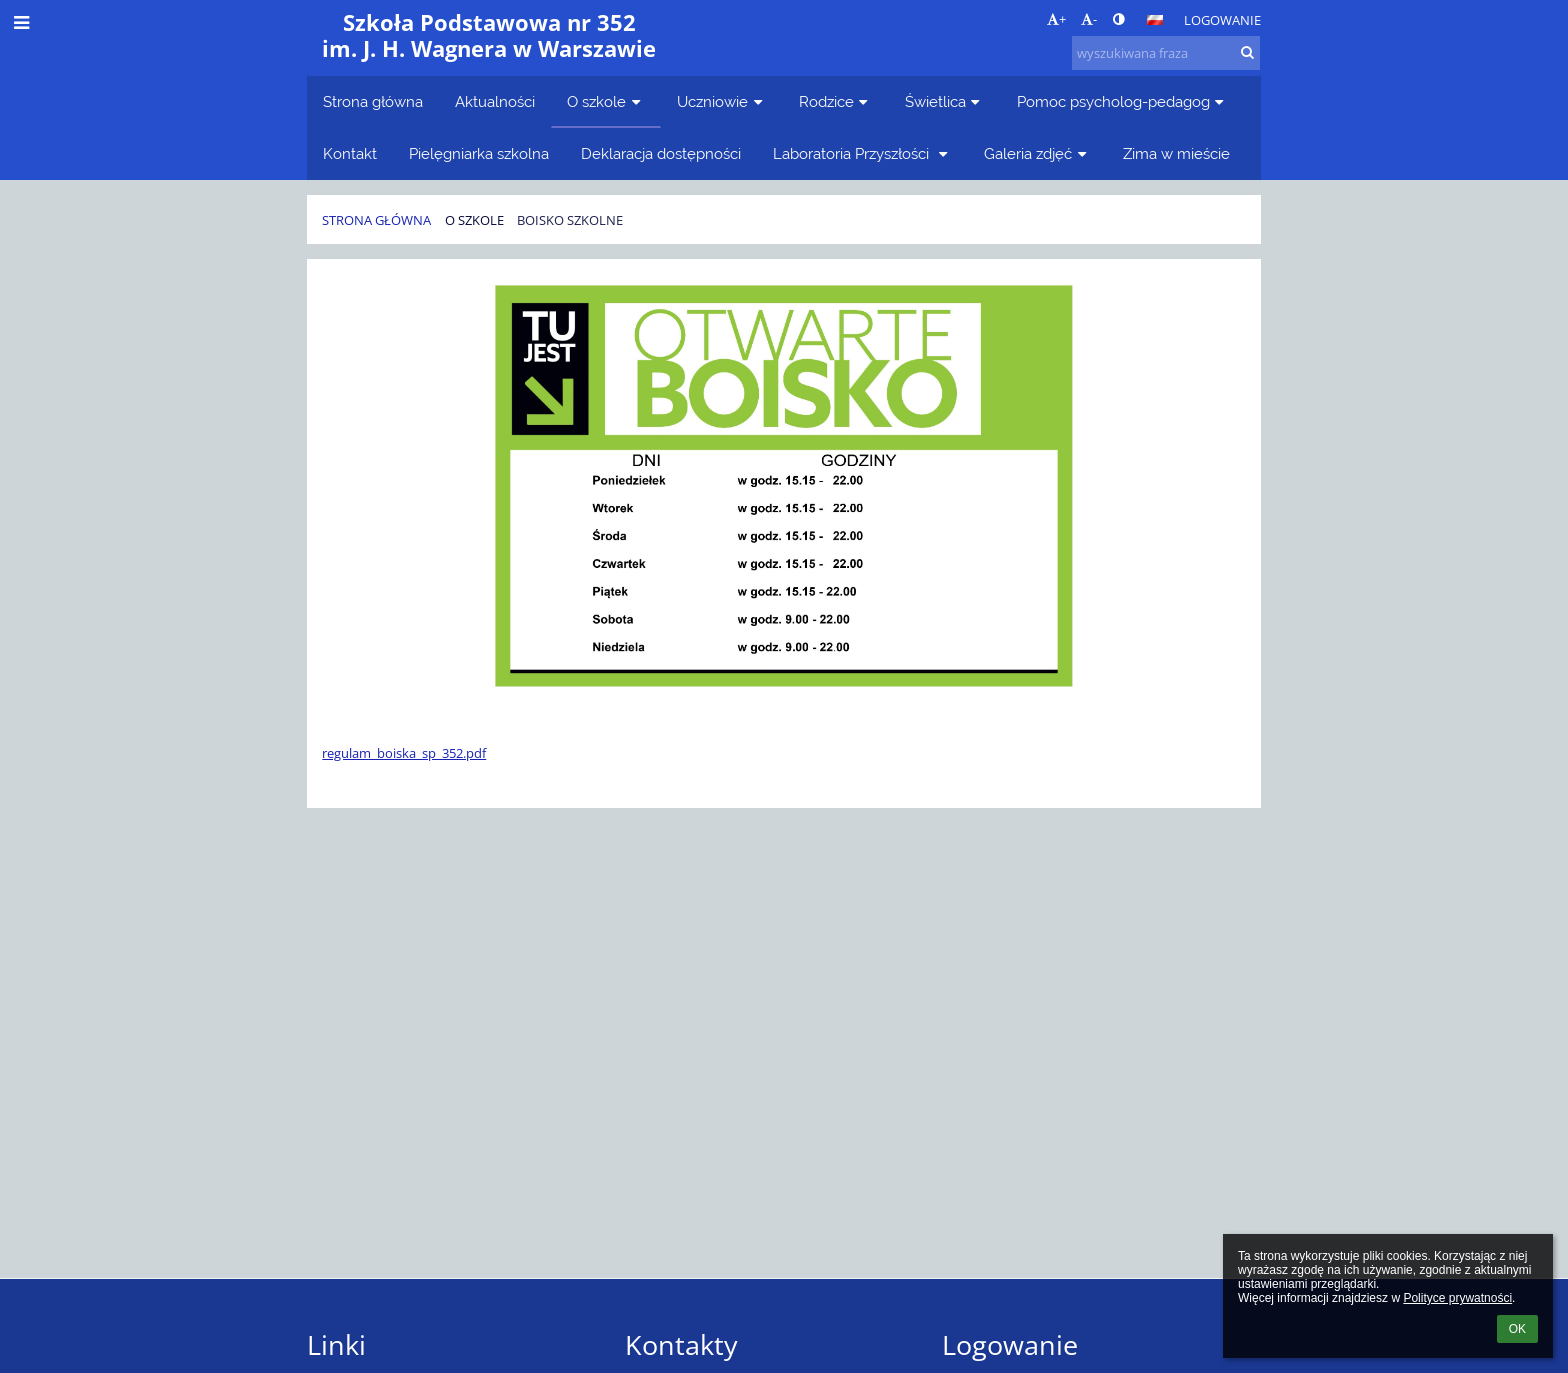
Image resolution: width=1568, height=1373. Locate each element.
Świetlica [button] (945, 101)
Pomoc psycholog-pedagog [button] (1123, 101)
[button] (1155, 20)
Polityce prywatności (1457, 1298)
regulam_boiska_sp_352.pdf (404, 753)
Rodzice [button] (836, 101)
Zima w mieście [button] (1176, 153)
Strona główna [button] (373, 101)
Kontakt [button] (350, 153)
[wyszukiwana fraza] (1166, 53)
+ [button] (1056, 19)
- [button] (1089, 19)
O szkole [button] (606, 101)
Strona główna (376, 220)
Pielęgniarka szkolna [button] (479, 153)
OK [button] (1517, 1329)
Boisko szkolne (570, 220)
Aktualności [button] (495, 101)
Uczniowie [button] (722, 101)
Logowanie (1222, 20)
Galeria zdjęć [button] (1037, 153)
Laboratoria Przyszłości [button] (862, 153)
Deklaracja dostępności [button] (661, 153)
